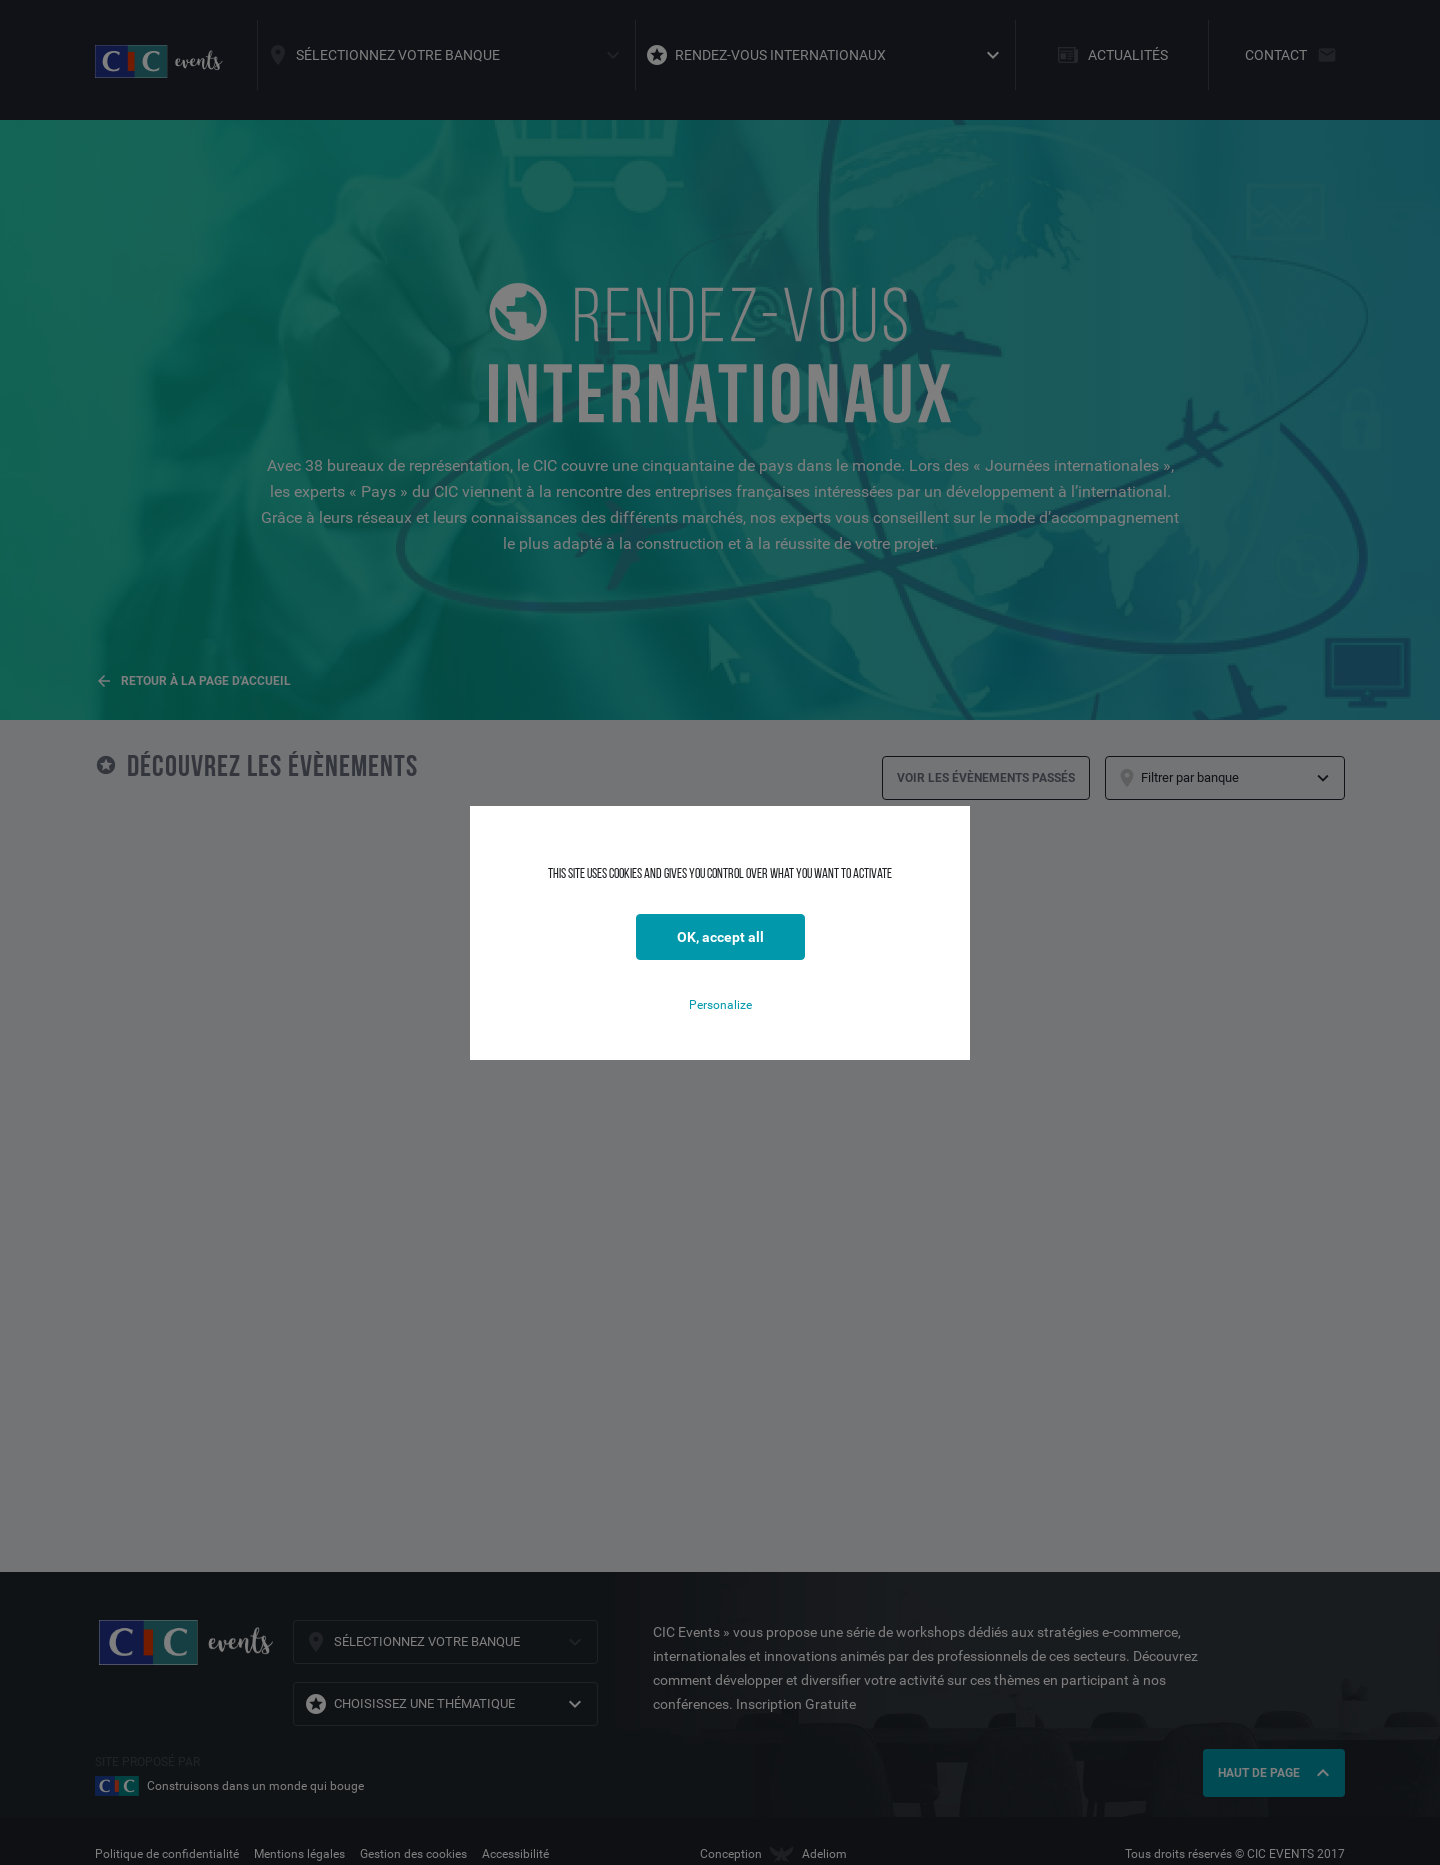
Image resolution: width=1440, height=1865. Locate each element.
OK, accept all (720, 937)
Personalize (720, 1005)
